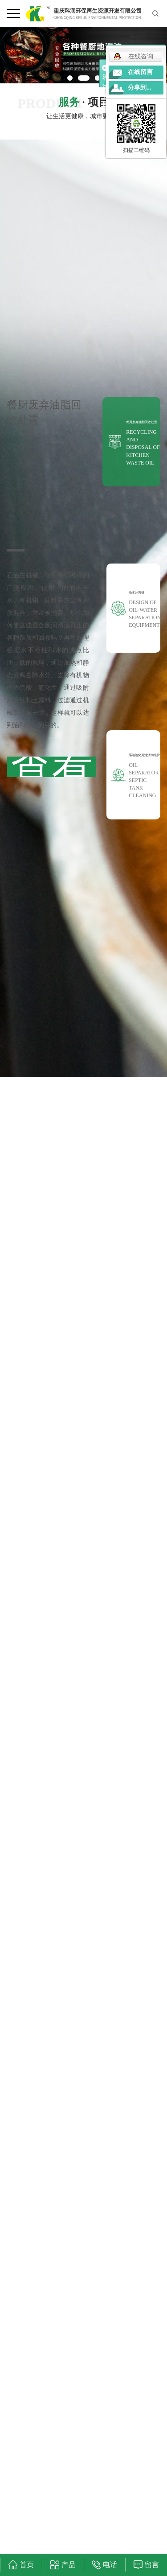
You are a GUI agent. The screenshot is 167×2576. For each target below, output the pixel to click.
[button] (70, 78)
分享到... (139, 87)
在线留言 (140, 72)
